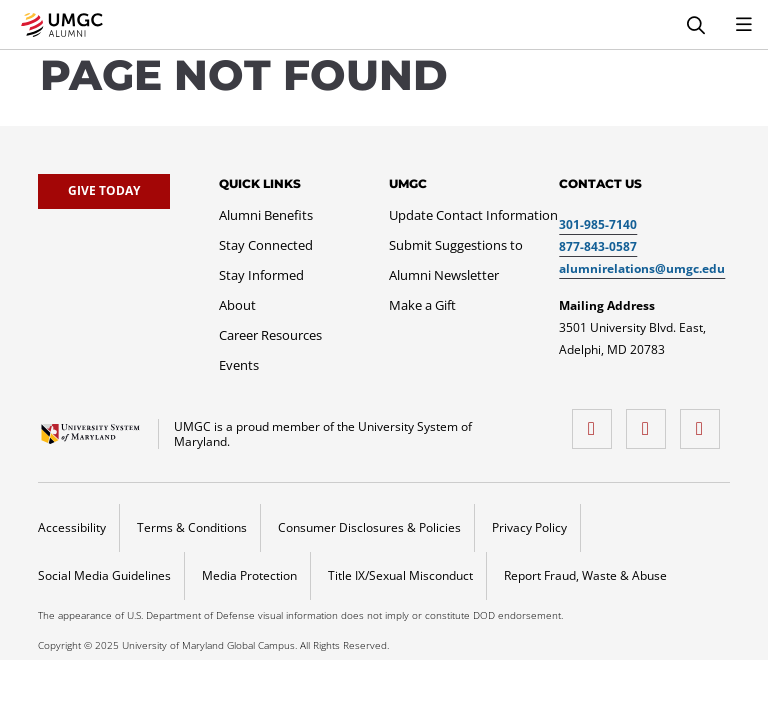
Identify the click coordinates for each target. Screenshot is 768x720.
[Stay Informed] (261, 275)
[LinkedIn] (705, 421)
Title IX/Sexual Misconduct (400, 575)
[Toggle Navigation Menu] (744, 25)
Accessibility (72, 527)
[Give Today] (104, 191)
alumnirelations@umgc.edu (642, 268)
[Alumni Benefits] (266, 215)
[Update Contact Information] (473, 215)
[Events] (239, 365)
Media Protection (249, 575)
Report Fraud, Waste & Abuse (585, 575)
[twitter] (651, 421)
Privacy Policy (529, 527)
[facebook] (597, 421)
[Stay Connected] (266, 245)
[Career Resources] (270, 335)
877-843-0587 (598, 246)
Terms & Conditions (192, 527)
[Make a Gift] (422, 305)
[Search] (696, 25)
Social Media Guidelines (104, 575)
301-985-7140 (598, 224)
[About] (237, 305)
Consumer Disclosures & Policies (369, 527)
